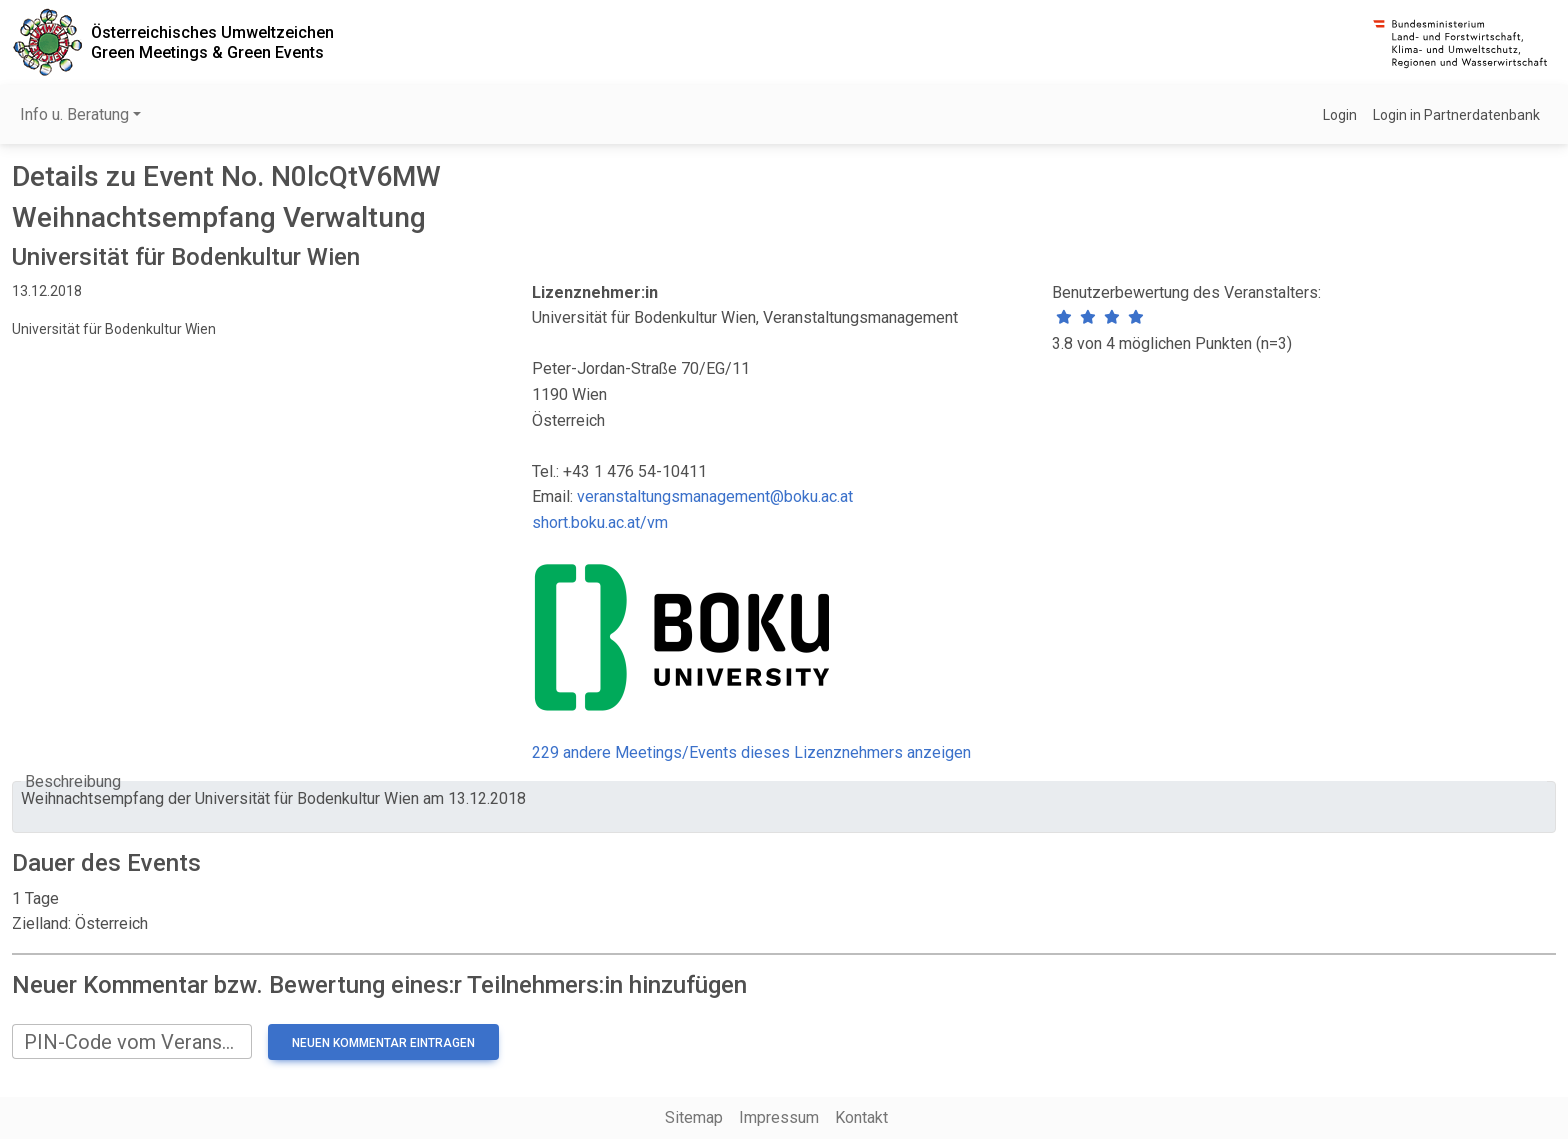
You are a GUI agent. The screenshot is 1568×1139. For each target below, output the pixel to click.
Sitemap (694, 1117)
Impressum (779, 1117)
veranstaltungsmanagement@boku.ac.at (715, 496)
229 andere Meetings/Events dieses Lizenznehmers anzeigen (751, 752)
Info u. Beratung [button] (74, 114)
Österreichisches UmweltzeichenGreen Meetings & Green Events (212, 42)
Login (1340, 115)
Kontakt (861, 1117)
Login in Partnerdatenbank (1456, 115)
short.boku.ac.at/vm (600, 522)
